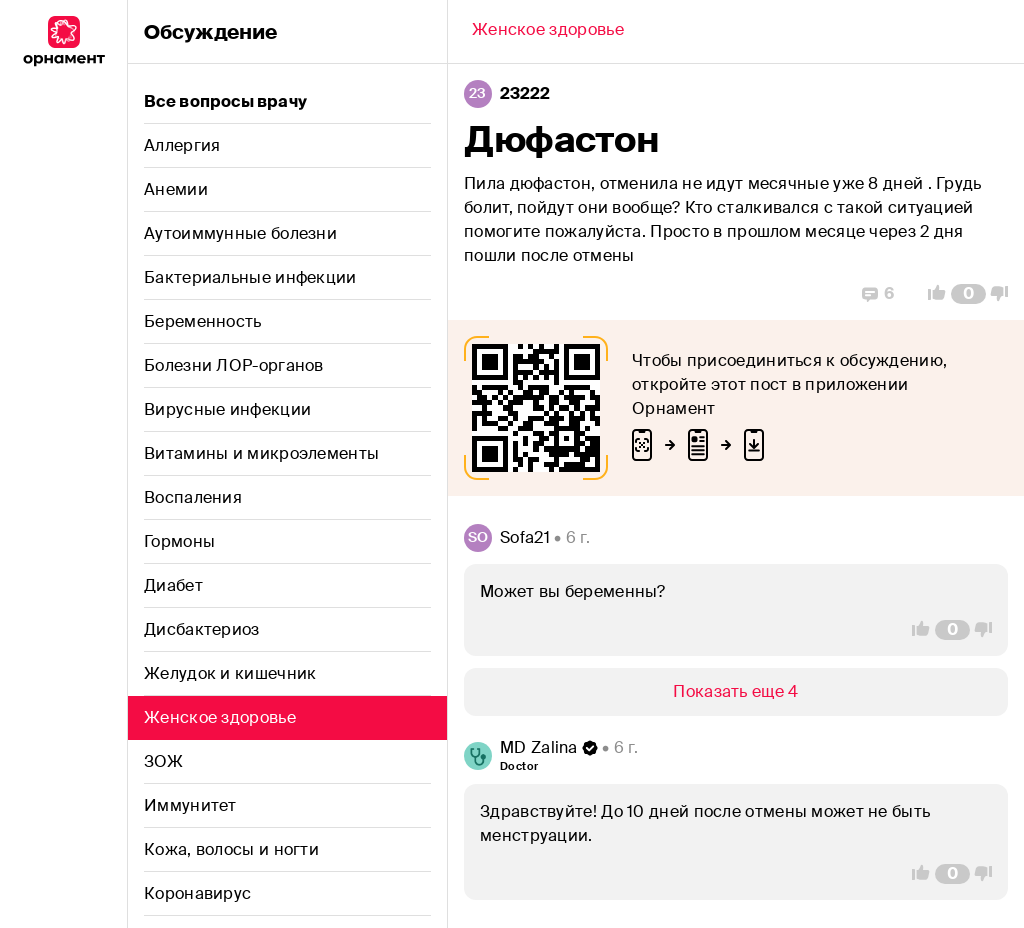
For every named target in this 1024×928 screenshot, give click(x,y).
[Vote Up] (931, 294)
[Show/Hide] (736, 692)
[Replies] (878, 294)
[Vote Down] (1005, 294)
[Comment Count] (968, 294)
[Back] (548, 32)
